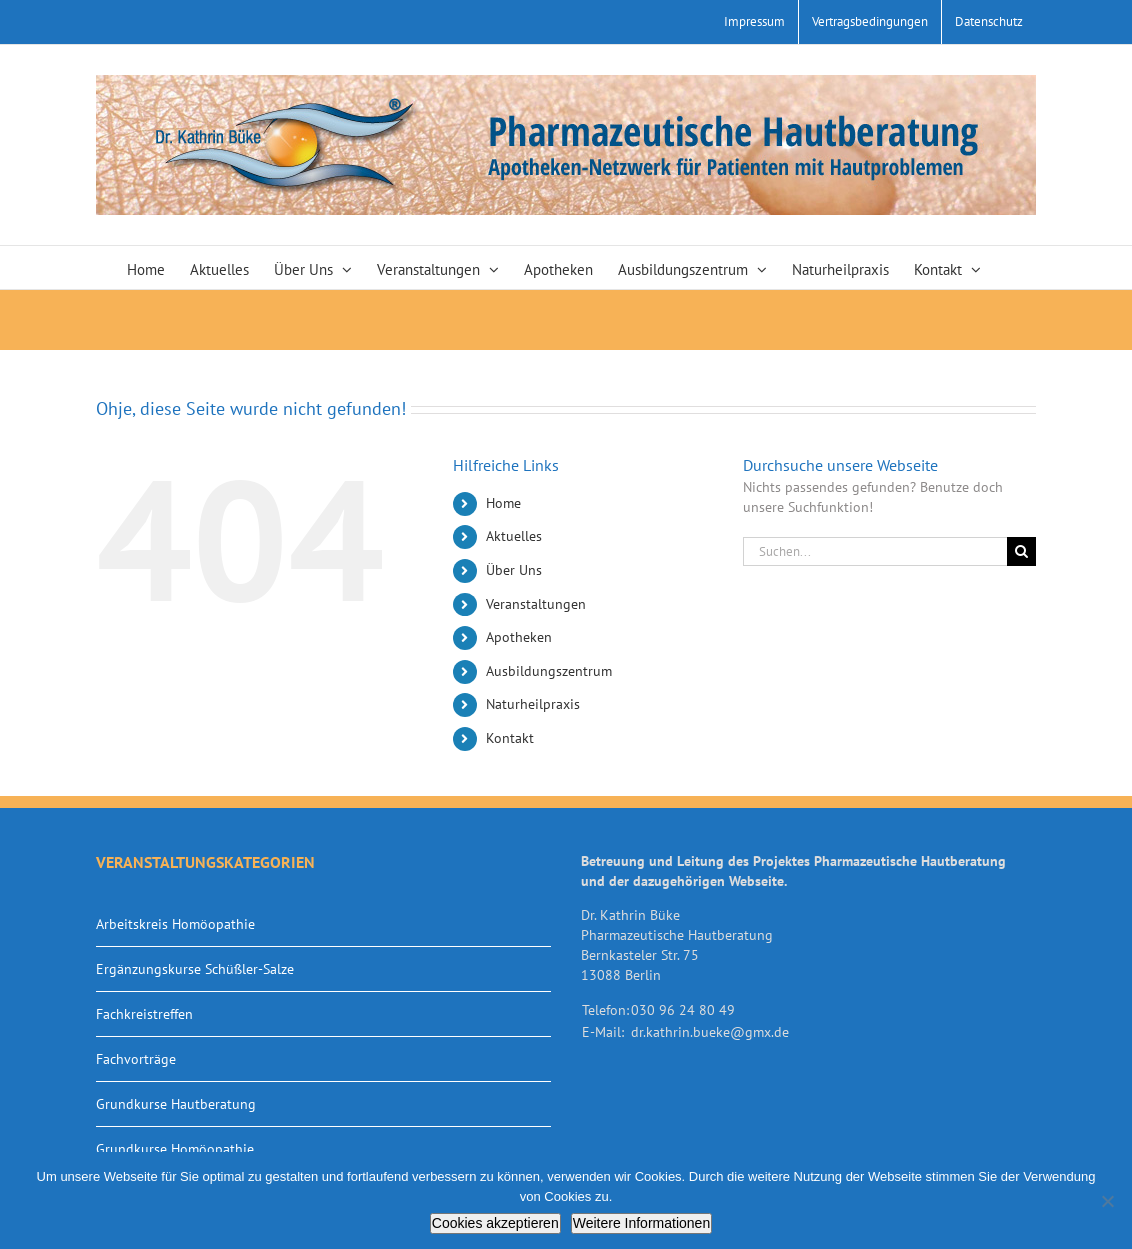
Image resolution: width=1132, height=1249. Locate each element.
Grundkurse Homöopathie (175, 1149)
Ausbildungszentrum (549, 671)
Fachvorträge (136, 1059)
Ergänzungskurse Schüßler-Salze (195, 969)
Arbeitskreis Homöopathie (175, 924)
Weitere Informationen (641, 1223)
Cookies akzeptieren (495, 1223)
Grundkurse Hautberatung (176, 1104)
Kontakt (510, 738)
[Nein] (1107, 1201)
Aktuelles (514, 536)
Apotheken (519, 637)
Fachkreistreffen (144, 1014)
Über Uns (514, 570)
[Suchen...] (875, 551)
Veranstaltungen (536, 604)
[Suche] (1021, 551)
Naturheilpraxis (533, 704)
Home (503, 503)
